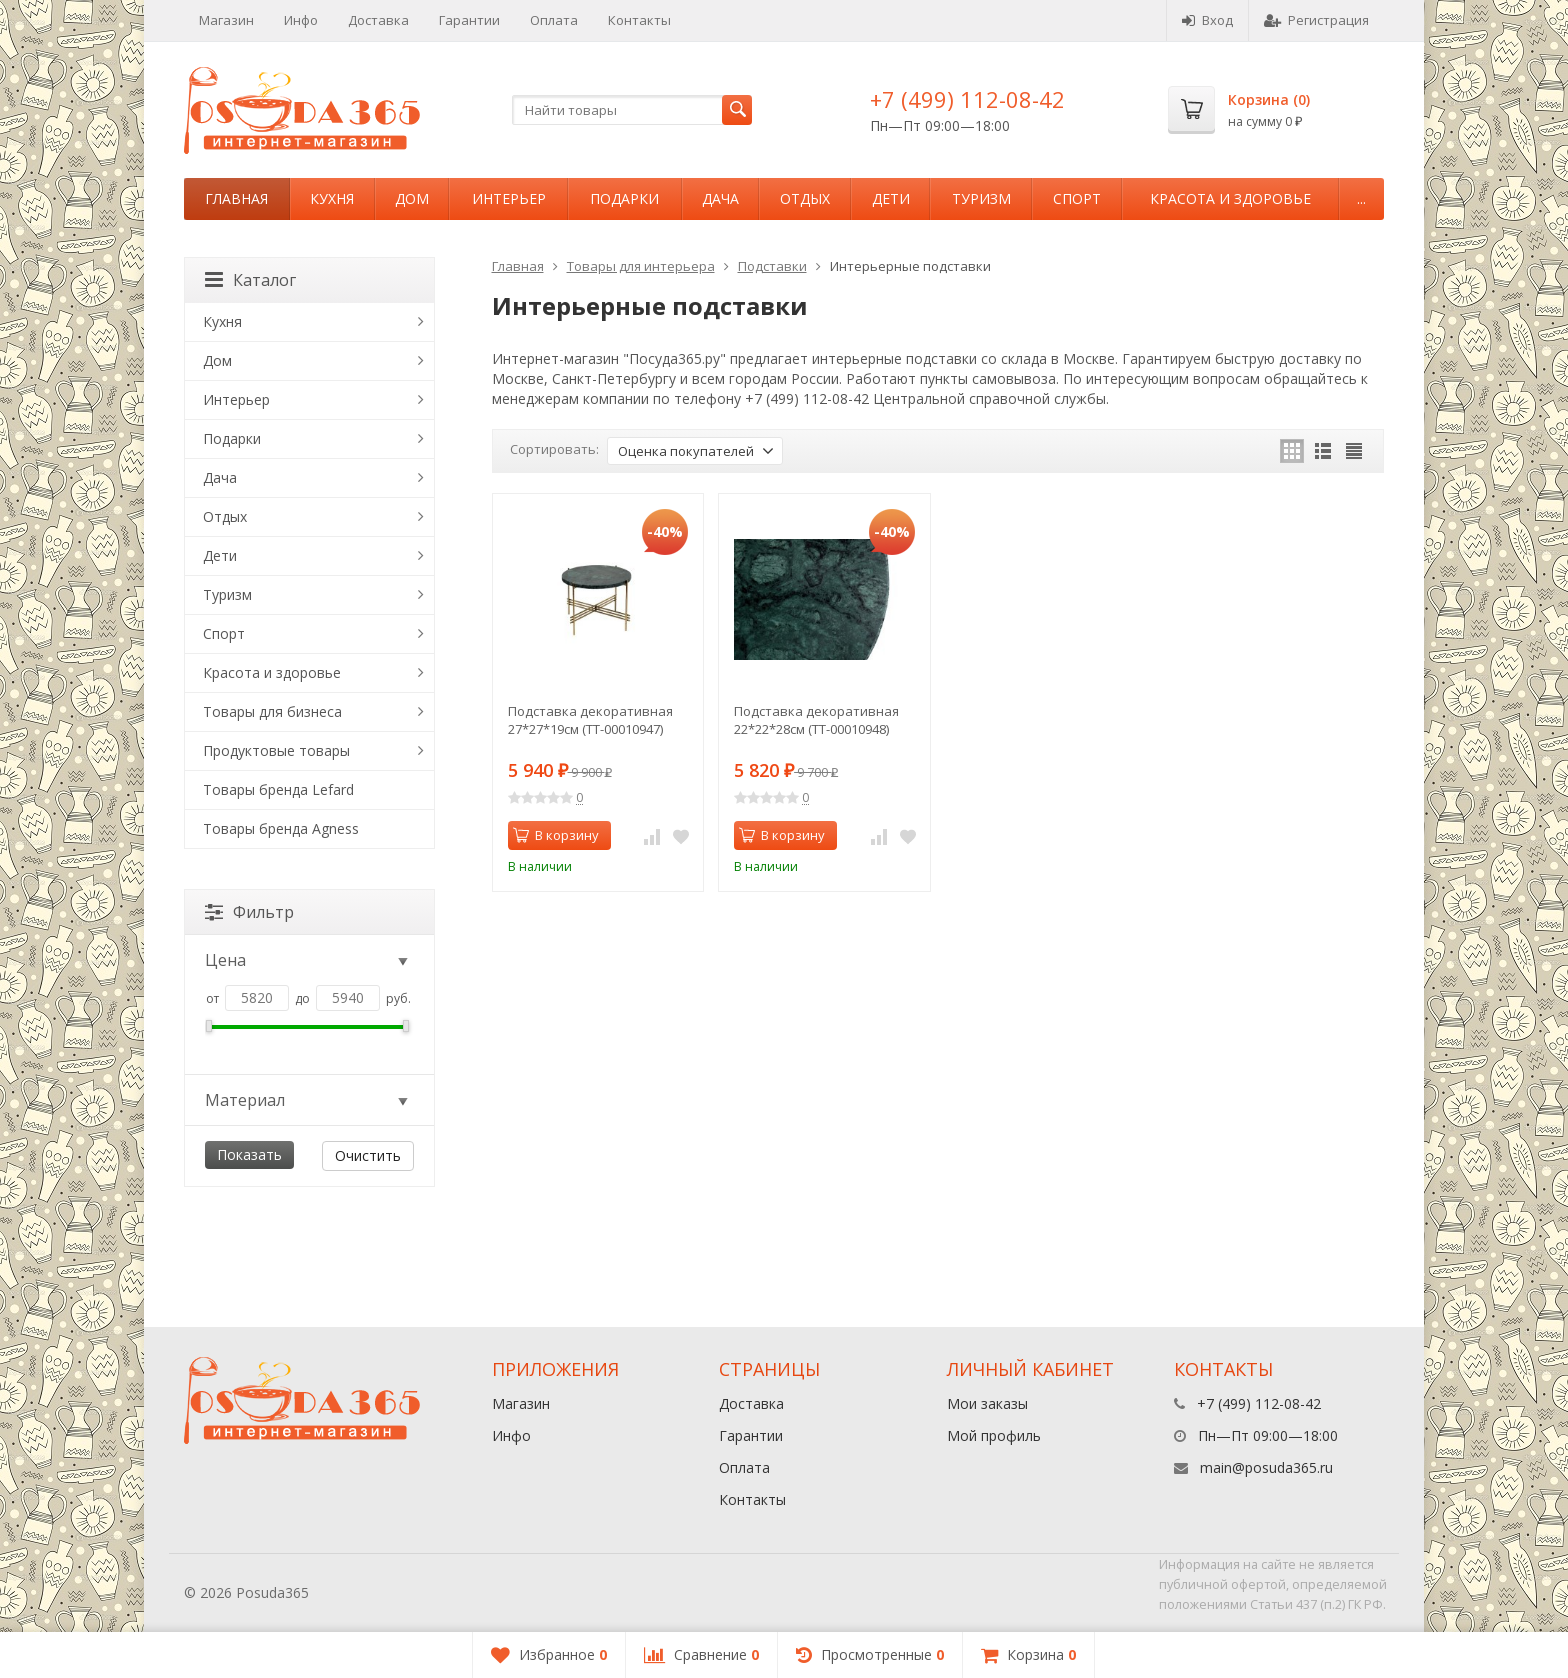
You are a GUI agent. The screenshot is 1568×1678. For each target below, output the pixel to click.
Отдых (805, 198)
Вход (1207, 20)
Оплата (554, 20)
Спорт (1077, 198)
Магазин (226, 20)
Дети (891, 198)
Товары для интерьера (641, 266)
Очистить (368, 1155)
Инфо (301, 20)
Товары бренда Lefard (278, 789)
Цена (308, 960)
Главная (236, 198)
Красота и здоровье (1230, 198)
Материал (308, 1100)
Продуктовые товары (276, 750)
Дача (720, 198)
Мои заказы (987, 1403)
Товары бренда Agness (281, 828)
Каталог (250, 280)
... (1361, 198)
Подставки (772, 266)
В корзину (556, 835)
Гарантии (469, 20)
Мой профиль (994, 1435)
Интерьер (509, 198)
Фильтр (249, 912)
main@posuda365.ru (1266, 1467)
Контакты (639, 20)
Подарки (624, 198)
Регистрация (1316, 20)
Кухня (332, 198)
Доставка (378, 20)
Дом (412, 198)
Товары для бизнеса (272, 711)
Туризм (981, 198)
